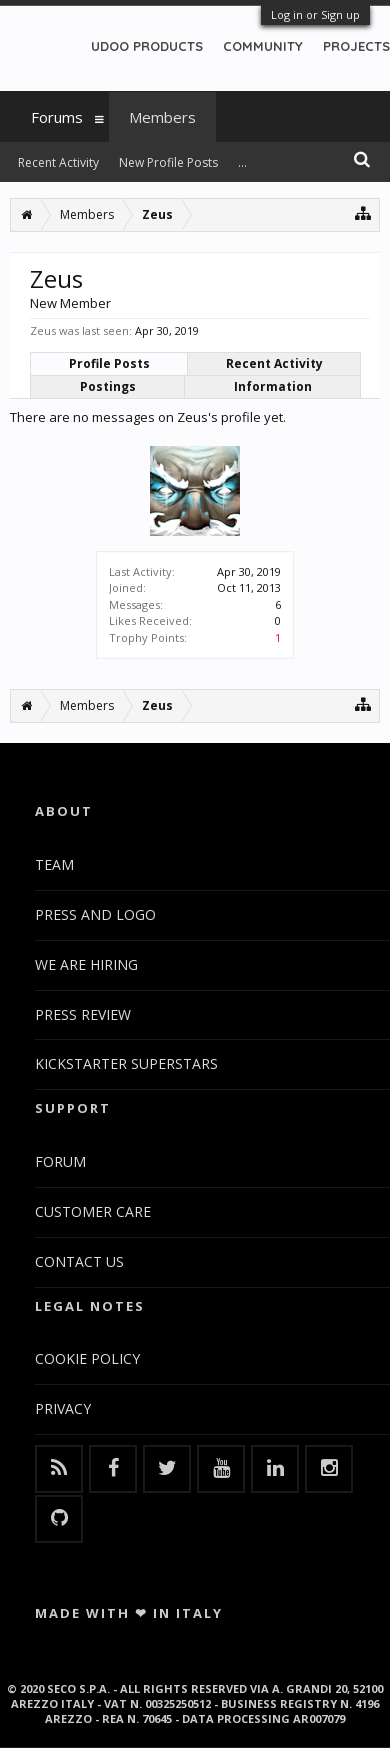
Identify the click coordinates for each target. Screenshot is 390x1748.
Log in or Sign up (315, 14)
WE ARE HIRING (86, 964)
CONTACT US (79, 1261)
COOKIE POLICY (87, 1358)
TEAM (54, 864)
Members (162, 117)
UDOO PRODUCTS (147, 46)
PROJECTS (356, 46)
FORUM (60, 1161)
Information (273, 386)
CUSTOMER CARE (93, 1211)
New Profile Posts (168, 162)
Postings (108, 386)
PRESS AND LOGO (95, 914)
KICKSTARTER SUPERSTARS (126, 1063)
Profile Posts (109, 363)
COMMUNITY (263, 46)
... (242, 162)
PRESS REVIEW (83, 1014)
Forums (57, 117)
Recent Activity (274, 363)
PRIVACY (63, 1408)
